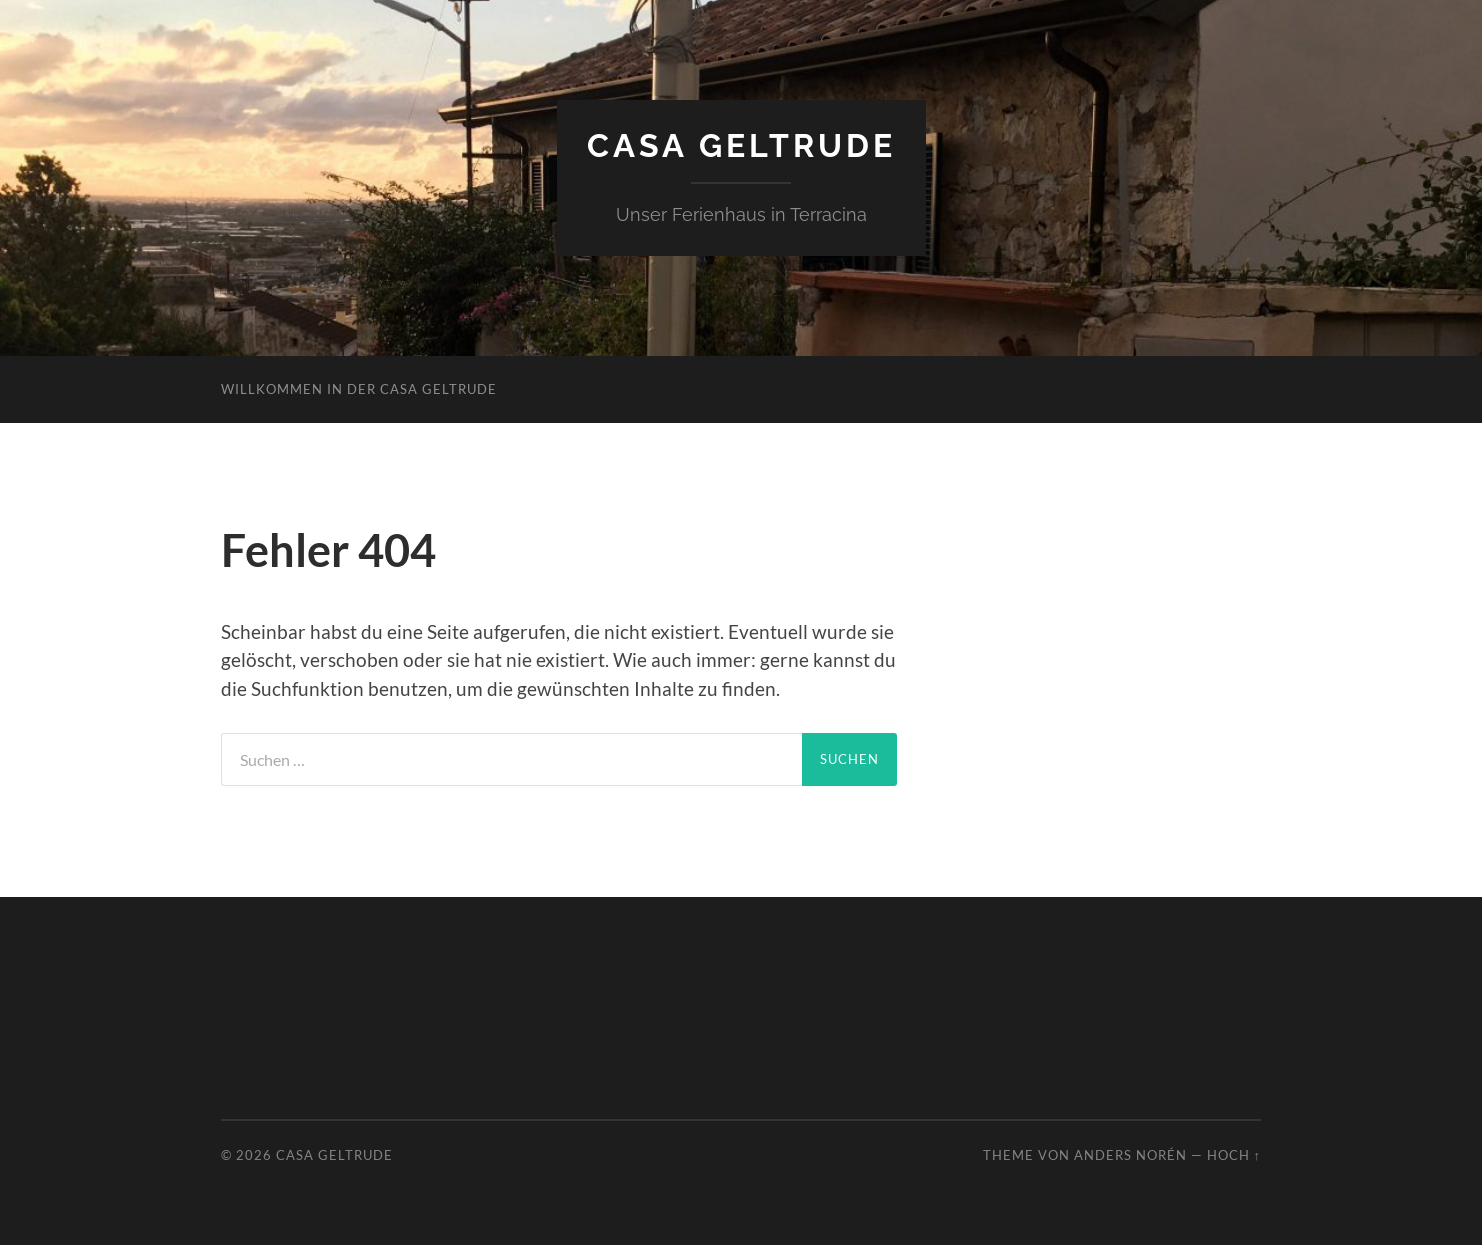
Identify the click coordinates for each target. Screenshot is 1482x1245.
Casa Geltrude (741, 145)
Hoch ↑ (1234, 1155)
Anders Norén (1130, 1155)
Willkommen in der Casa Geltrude (359, 389)
